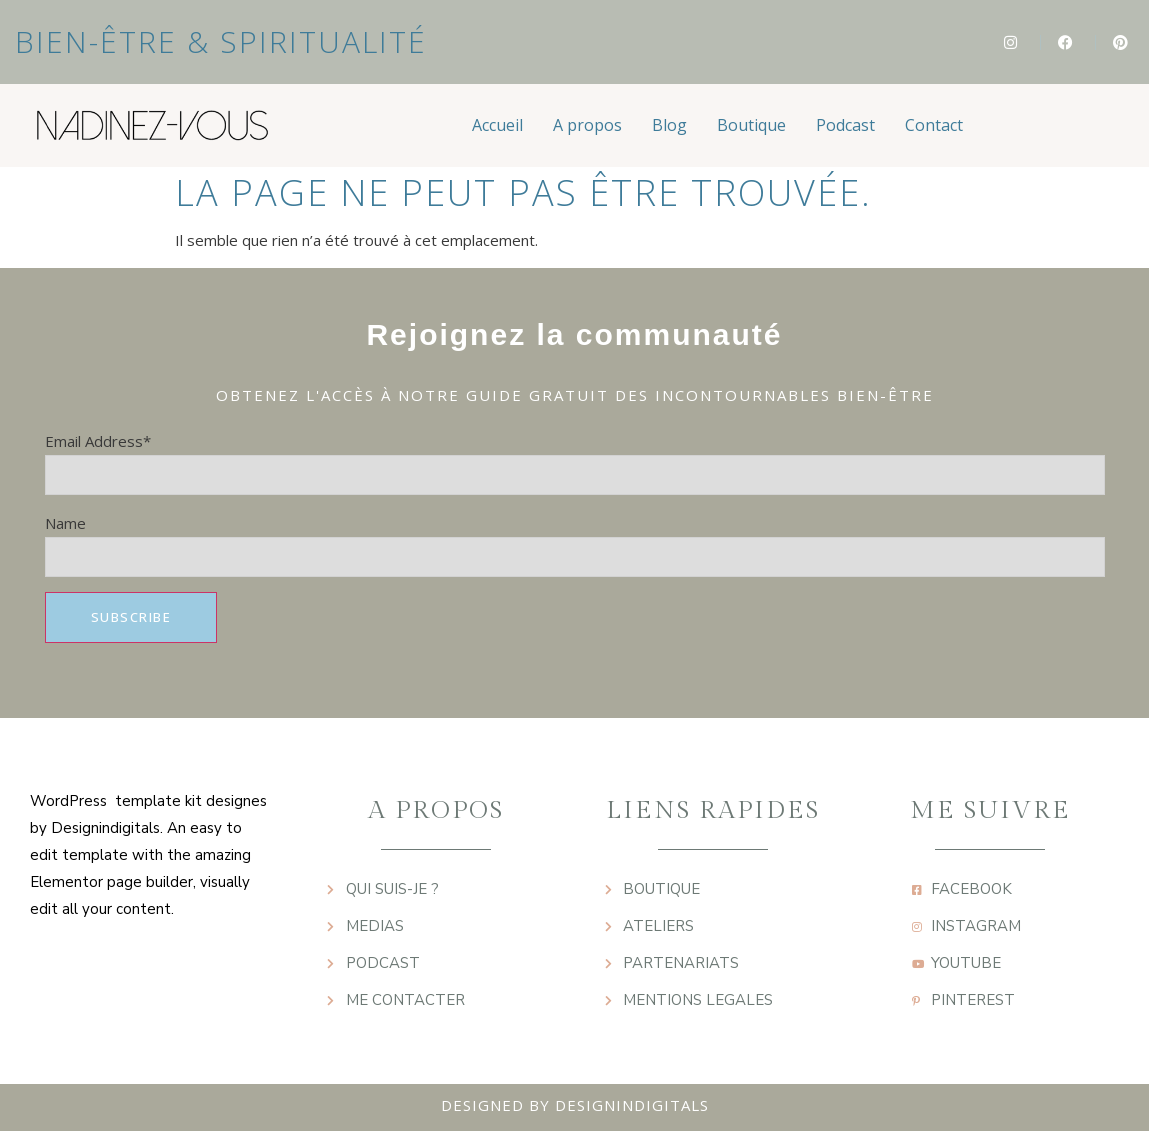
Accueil (497, 125)
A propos (587, 125)
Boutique (751, 125)
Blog (669, 125)
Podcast (845, 125)
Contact (934, 125)
